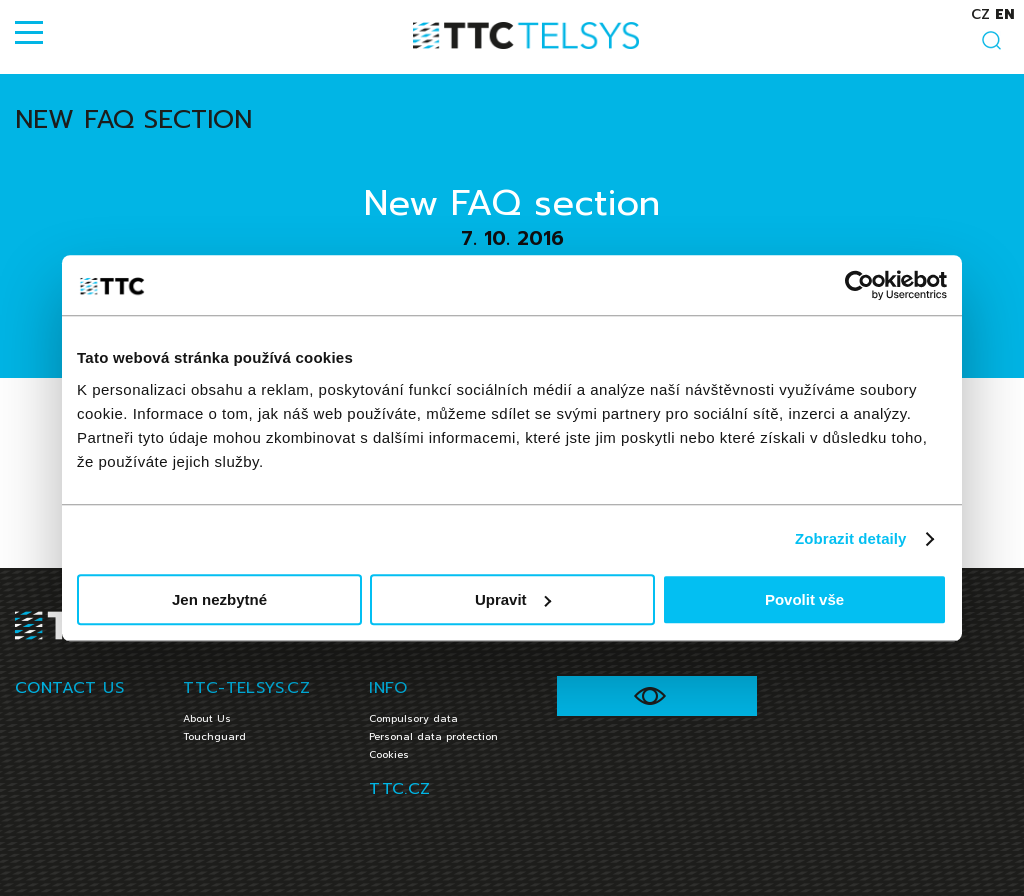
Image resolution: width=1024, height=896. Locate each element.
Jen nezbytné (219, 599)
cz (980, 14)
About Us (207, 718)
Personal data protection (433, 736)
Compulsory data (413, 718)
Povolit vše (804, 599)
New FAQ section (133, 119)
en (1004, 14)
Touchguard (214, 736)
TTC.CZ (399, 789)
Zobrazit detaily (851, 538)
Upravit (513, 599)
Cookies (389, 754)
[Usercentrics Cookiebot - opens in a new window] (859, 285)
